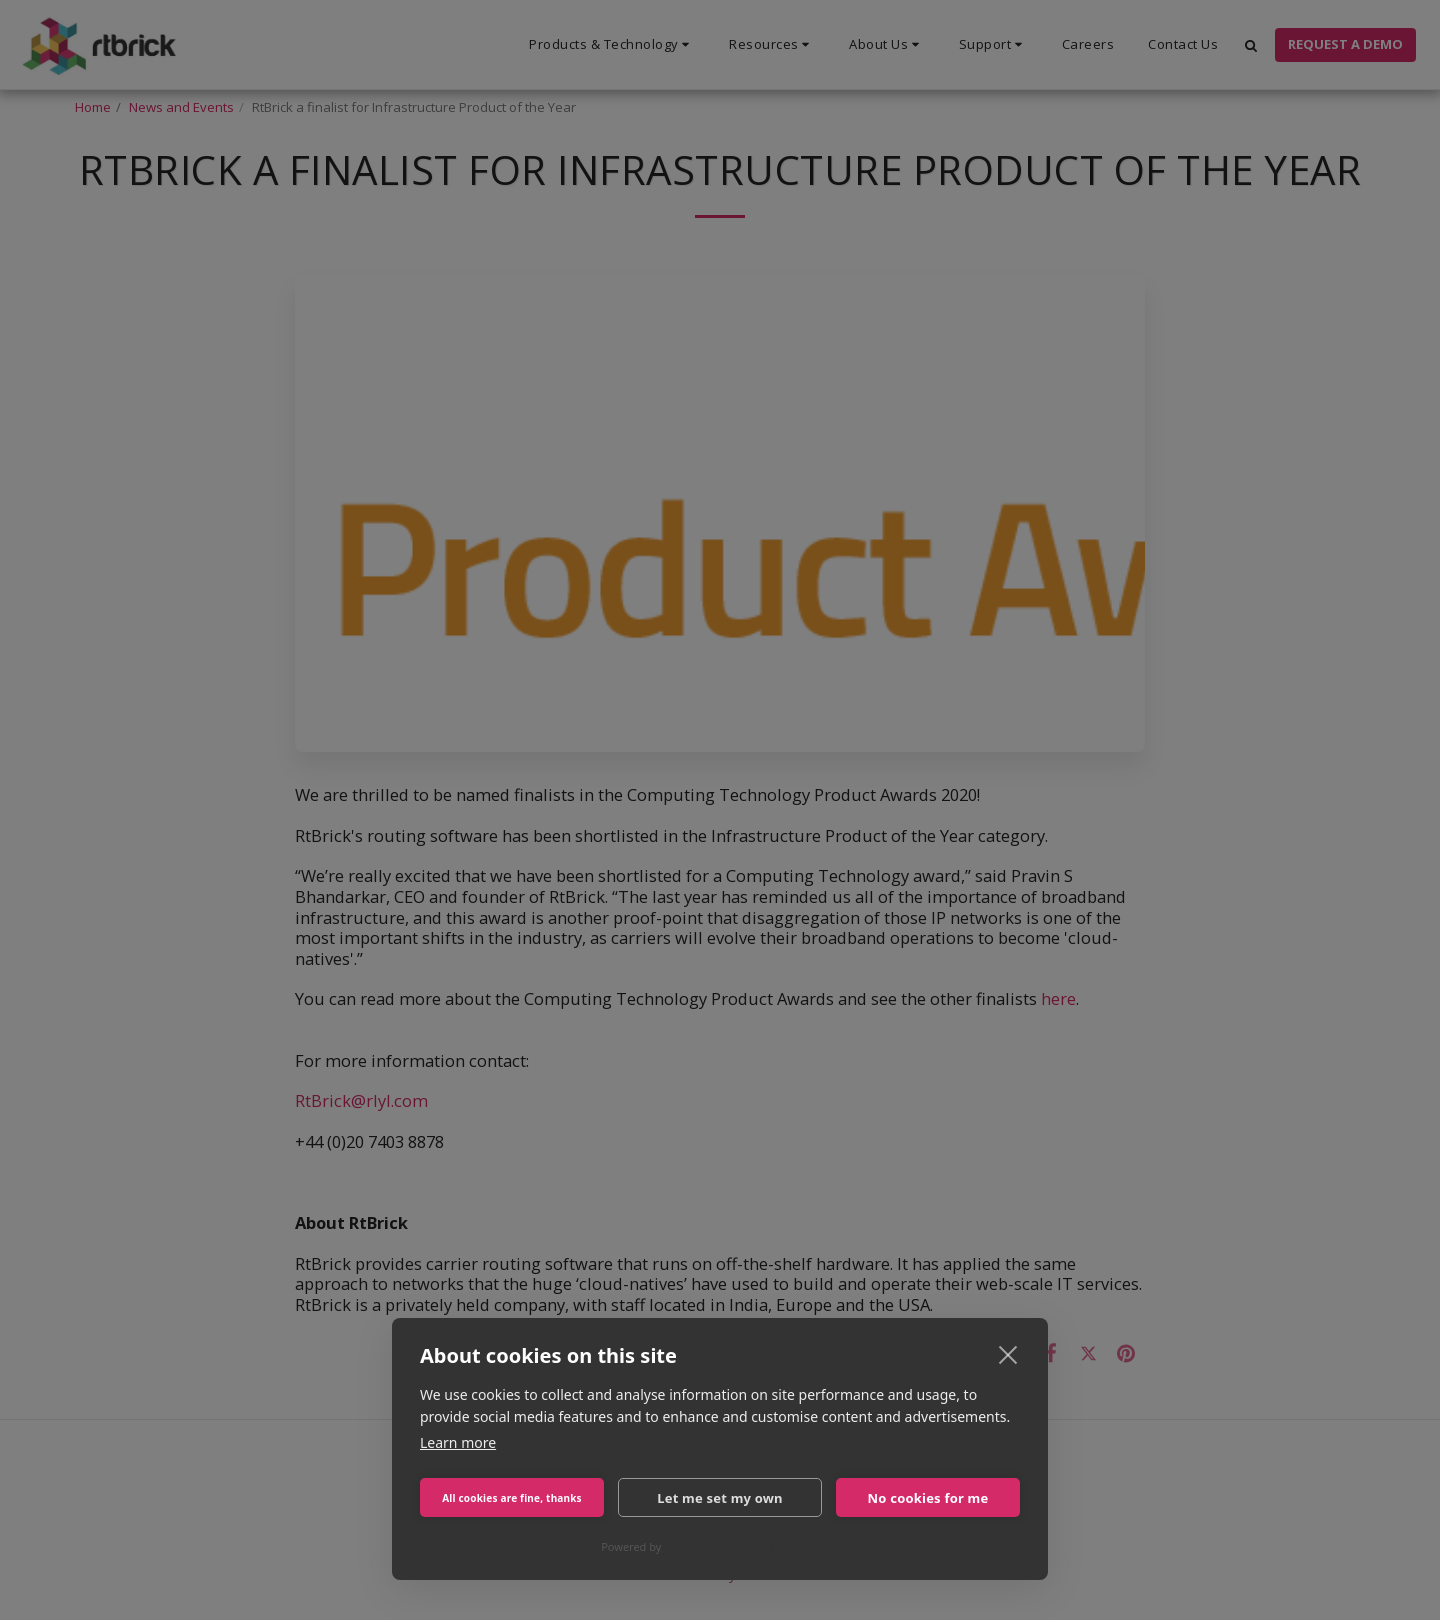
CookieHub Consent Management (751, 1546)
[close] (1008, 1354)
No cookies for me (928, 1498)
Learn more (458, 1442)
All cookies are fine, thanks (512, 1498)
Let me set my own (720, 1498)
